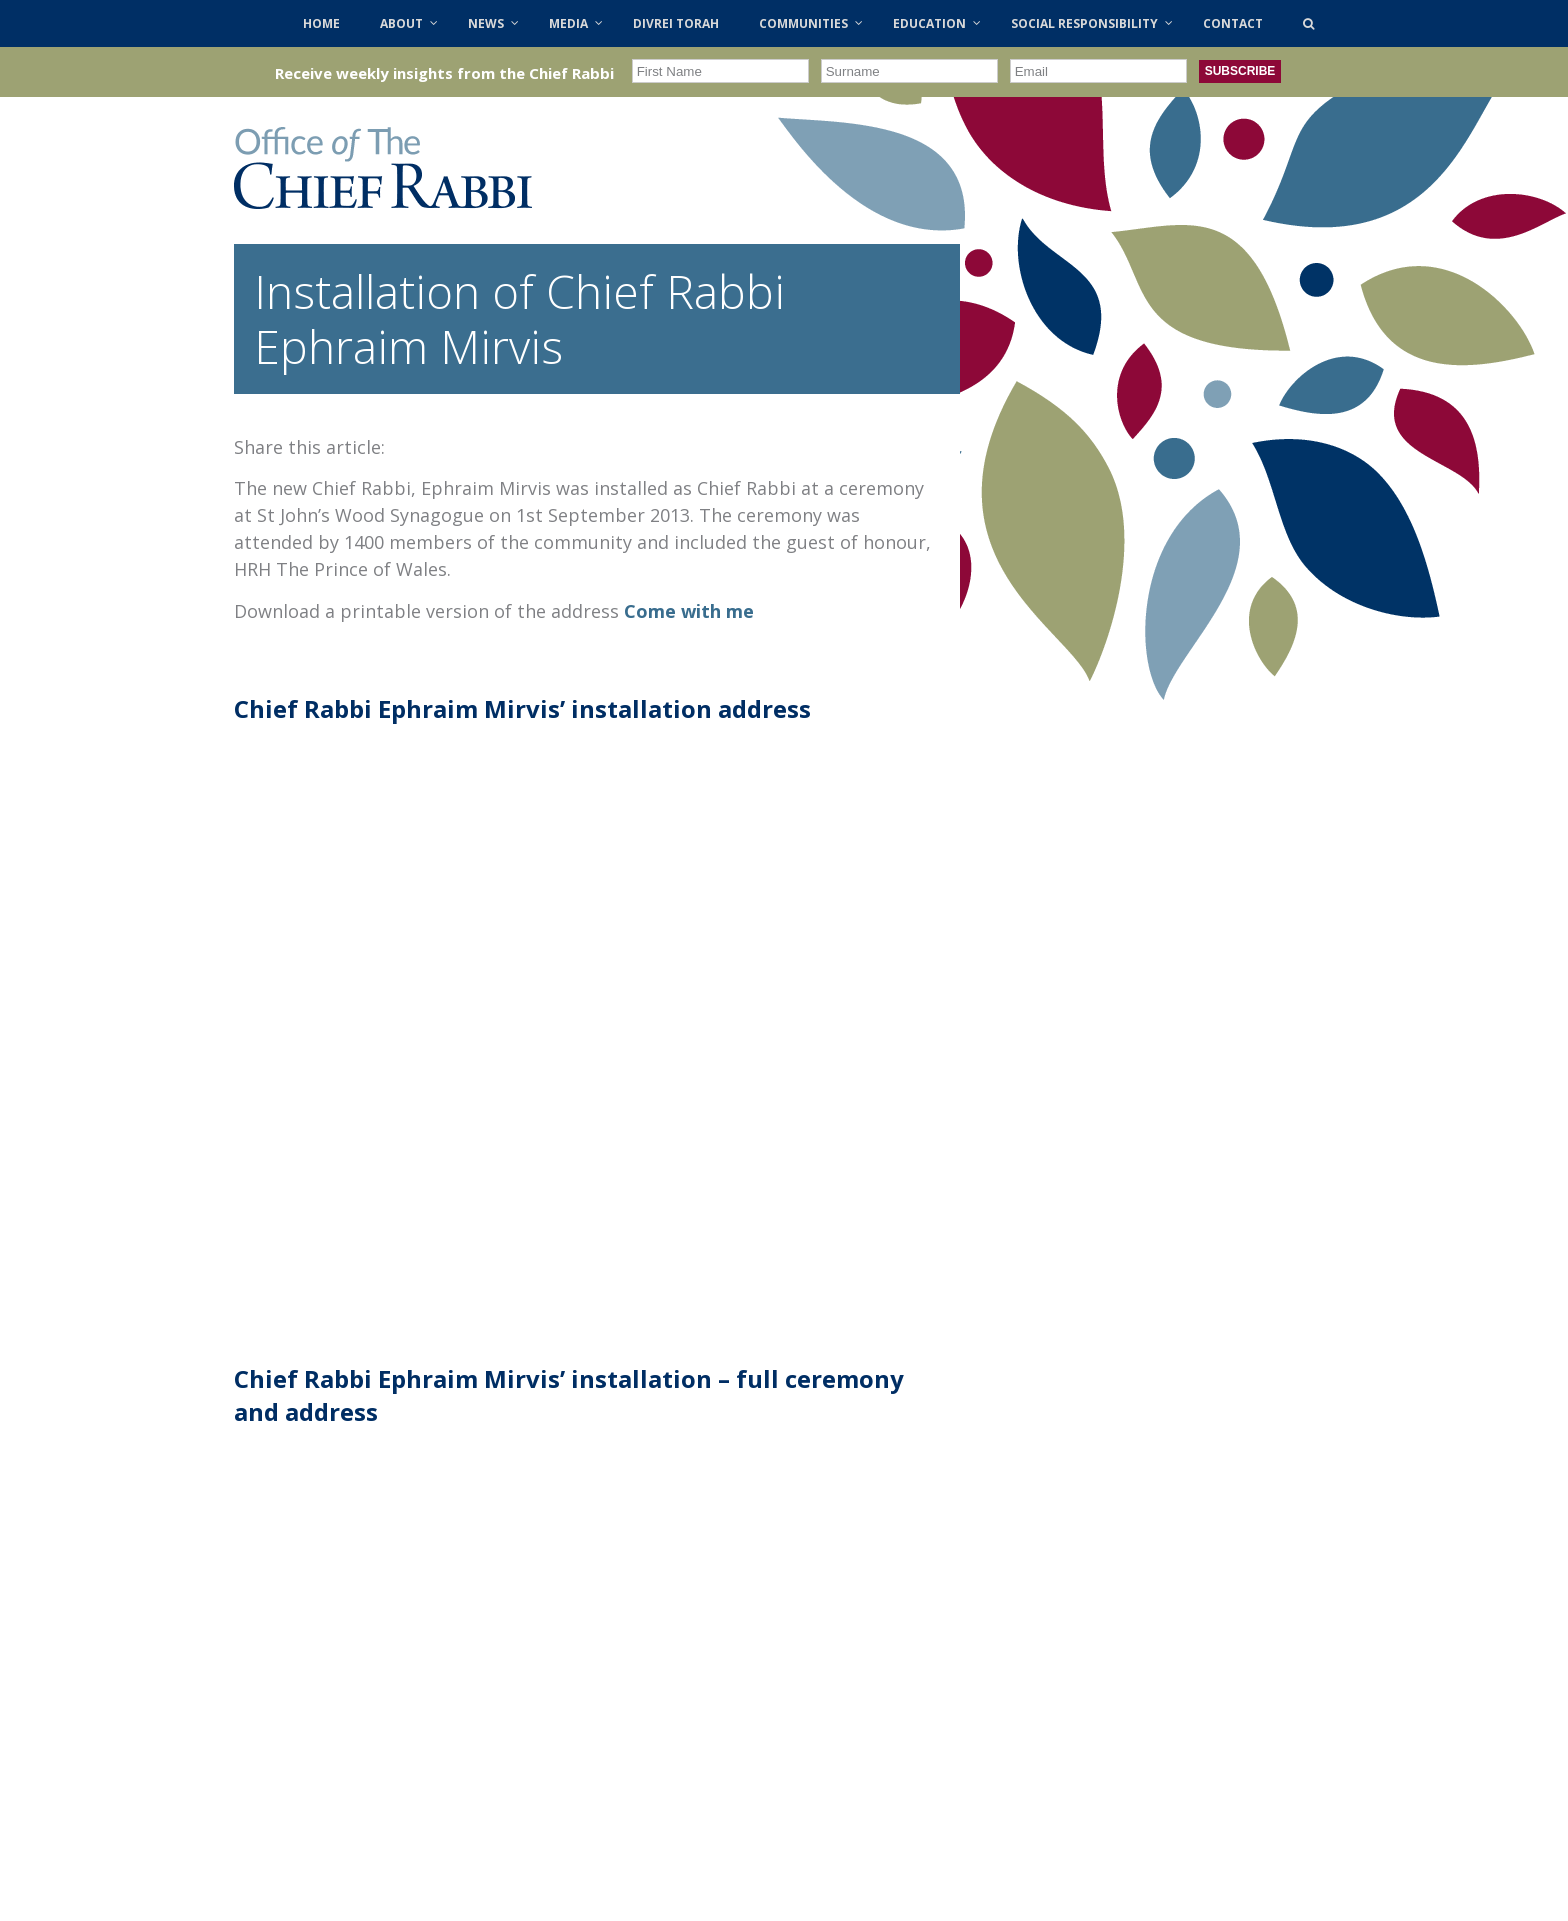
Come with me (689, 611)
